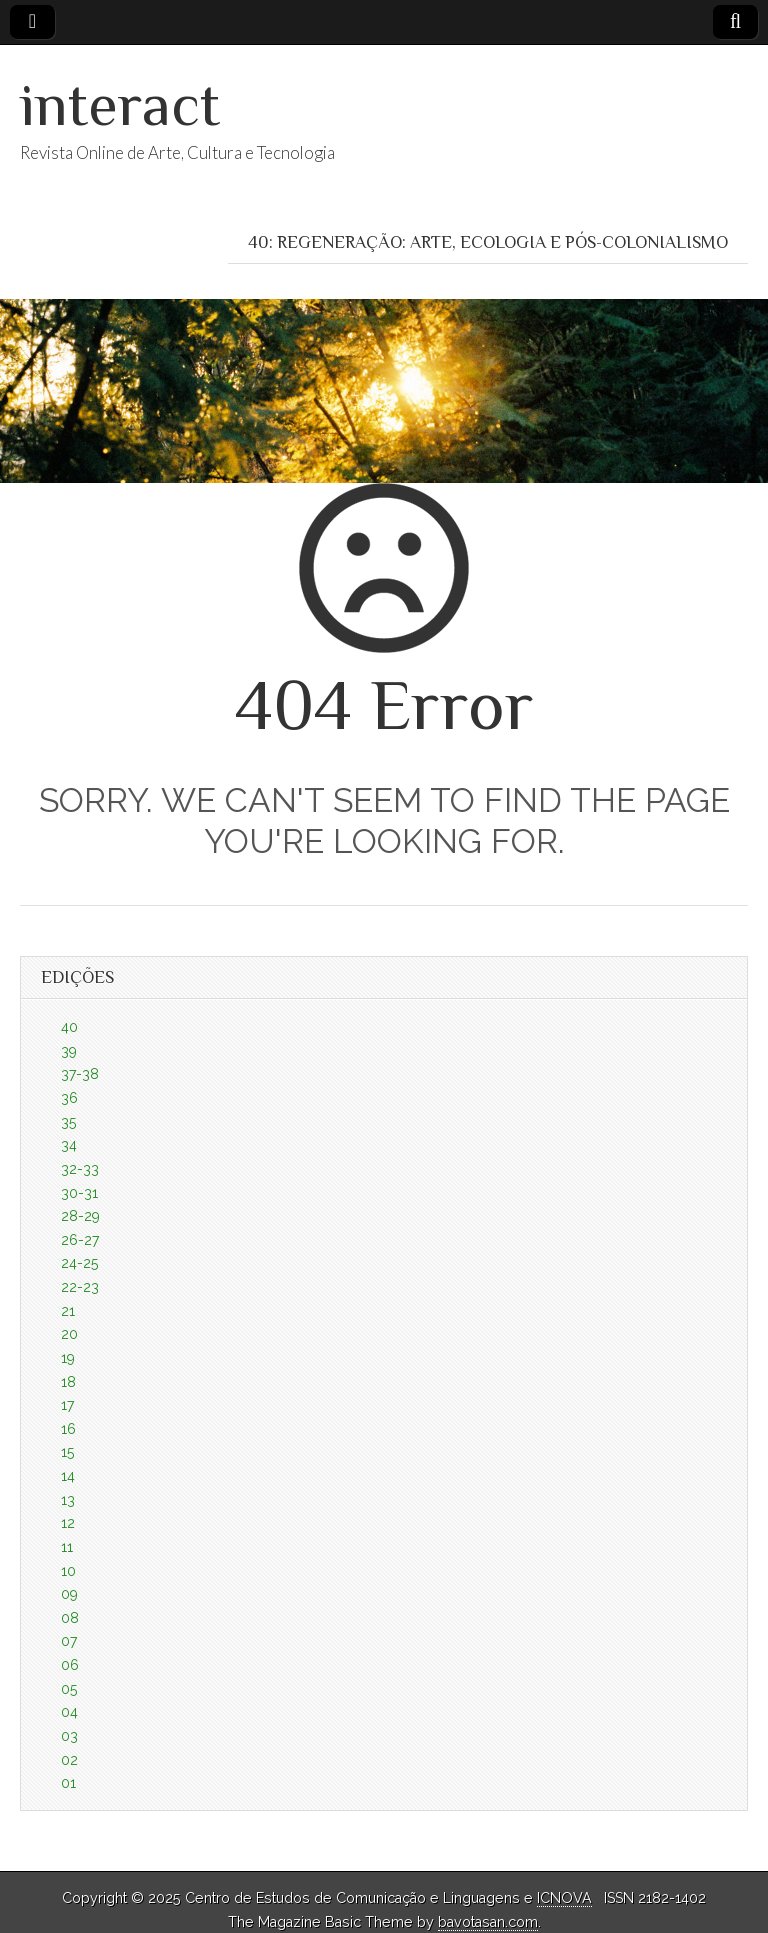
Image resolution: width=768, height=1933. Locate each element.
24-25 (79, 1263)
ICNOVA (564, 1898)
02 (69, 1760)
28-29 (80, 1216)
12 (68, 1523)
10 (68, 1571)
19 (68, 1358)
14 (68, 1476)
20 (69, 1334)
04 (69, 1712)
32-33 (80, 1169)
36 (69, 1098)
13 (68, 1500)
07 (69, 1641)
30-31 (79, 1193)
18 (68, 1382)
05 (69, 1689)
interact (120, 104)
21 (68, 1311)
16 (68, 1429)
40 (69, 1027)
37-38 (80, 1074)
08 (70, 1618)
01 (68, 1783)
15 (67, 1452)
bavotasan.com (488, 1922)
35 (68, 1122)
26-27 (80, 1240)
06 (70, 1665)
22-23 (80, 1287)
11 (67, 1547)
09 (69, 1594)
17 (67, 1405)
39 (69, 1051)
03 (69, 1736)
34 (69, 1145)
